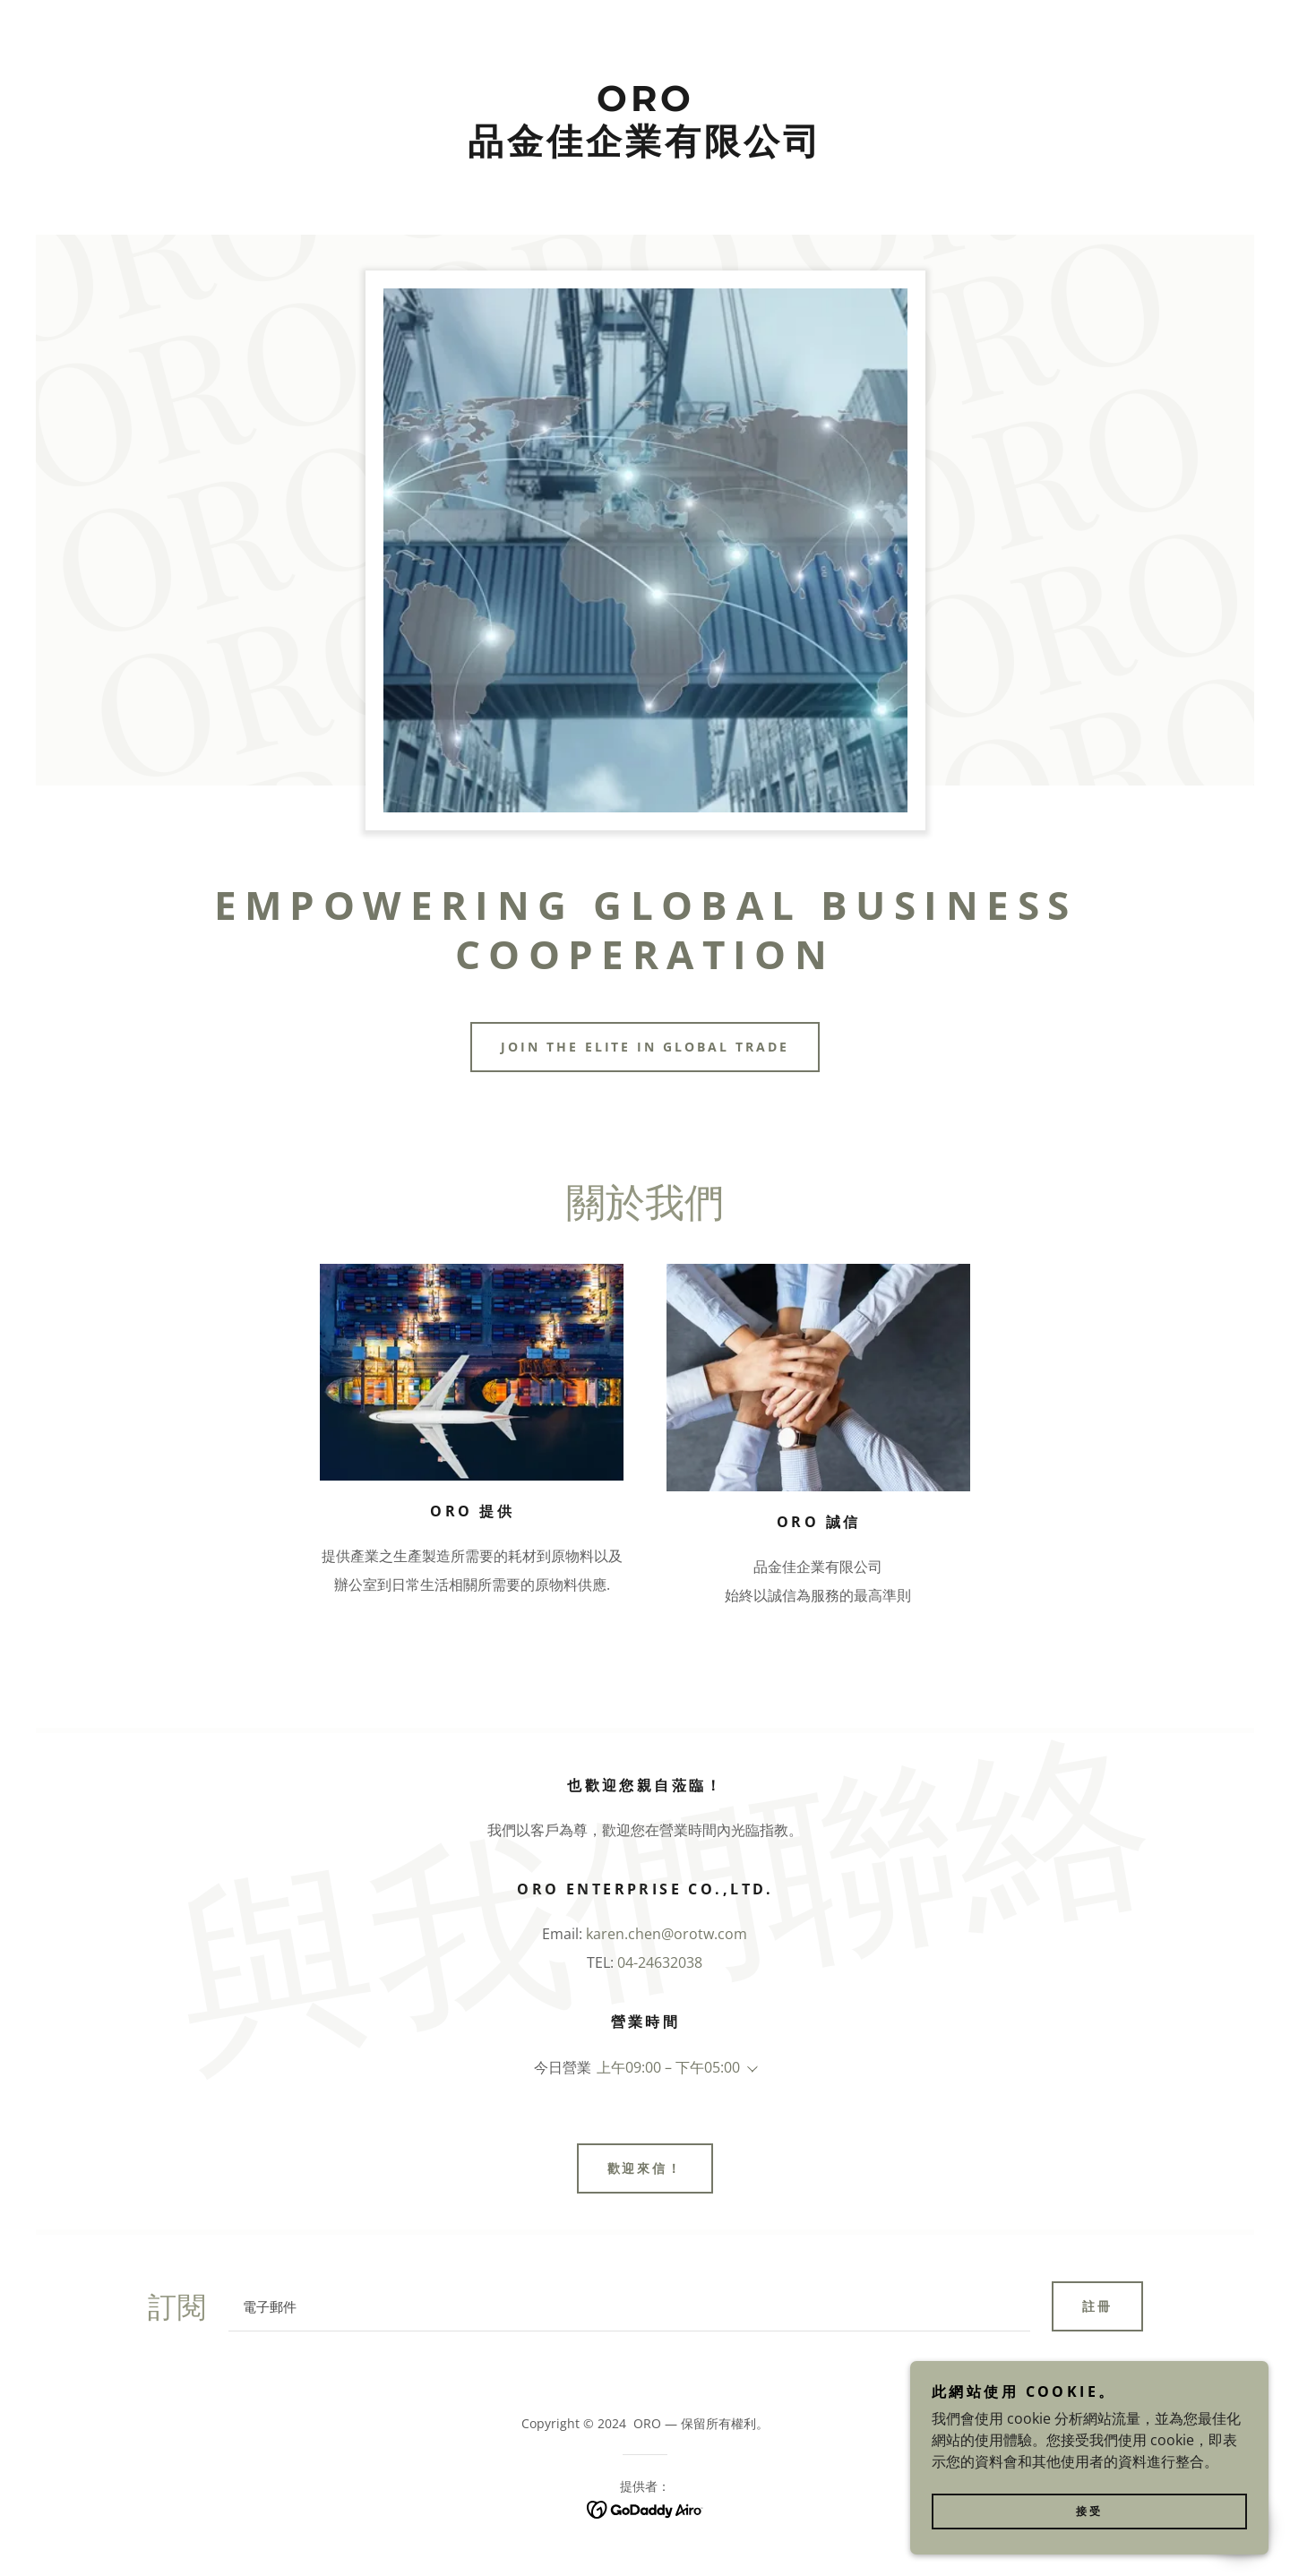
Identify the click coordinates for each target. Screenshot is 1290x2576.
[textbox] (629, 2306)
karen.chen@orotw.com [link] (666, 1934)
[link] (645, 149)
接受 (1089, 2523)
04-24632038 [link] (659, 1962)
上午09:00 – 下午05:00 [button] (668, 2067)
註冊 (1097, 2305)
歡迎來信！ (645, 2168)
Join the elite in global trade (645, 1046)
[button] (749, 2069)
